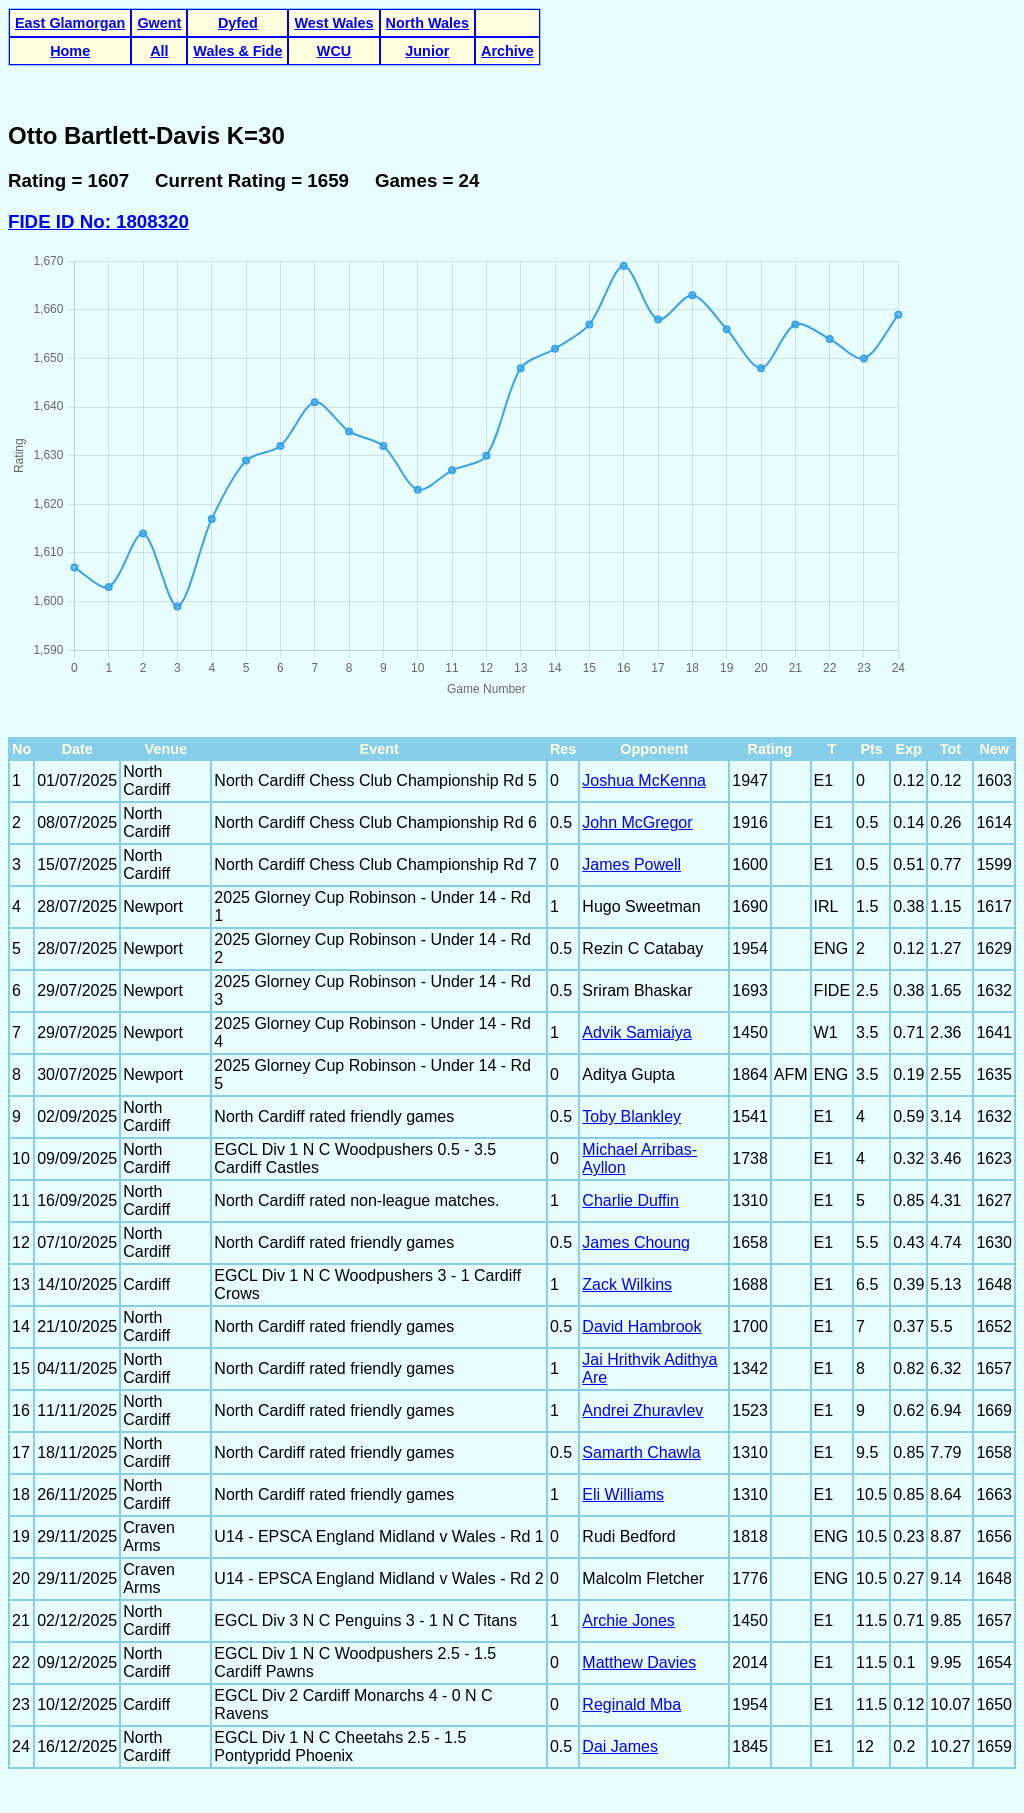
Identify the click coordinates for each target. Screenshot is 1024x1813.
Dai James (620, 1746)
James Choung (636, 1242)
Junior (427, 51)
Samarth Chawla (641, 1452)
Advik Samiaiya (636, 1032)
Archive (507, 51)
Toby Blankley (631, 1116)
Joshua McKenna (644, 780)
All (159, 51)
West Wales (333, 23)
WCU (334, 51)
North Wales (427, 23)
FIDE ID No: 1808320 (98, 221)
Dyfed (238, 23)
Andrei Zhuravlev (642, 1410)
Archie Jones (628, 1620)
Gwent (159, 23)
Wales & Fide (237, 51)
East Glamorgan (70, 23)
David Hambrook (641, 1326)
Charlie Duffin (630, 1200)
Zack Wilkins (627, 1284)
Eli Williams (623, 1494)
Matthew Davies (639, 1662)
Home (70, 51)
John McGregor (637, 822)
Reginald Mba (631, 1704)
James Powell (631, 864)
